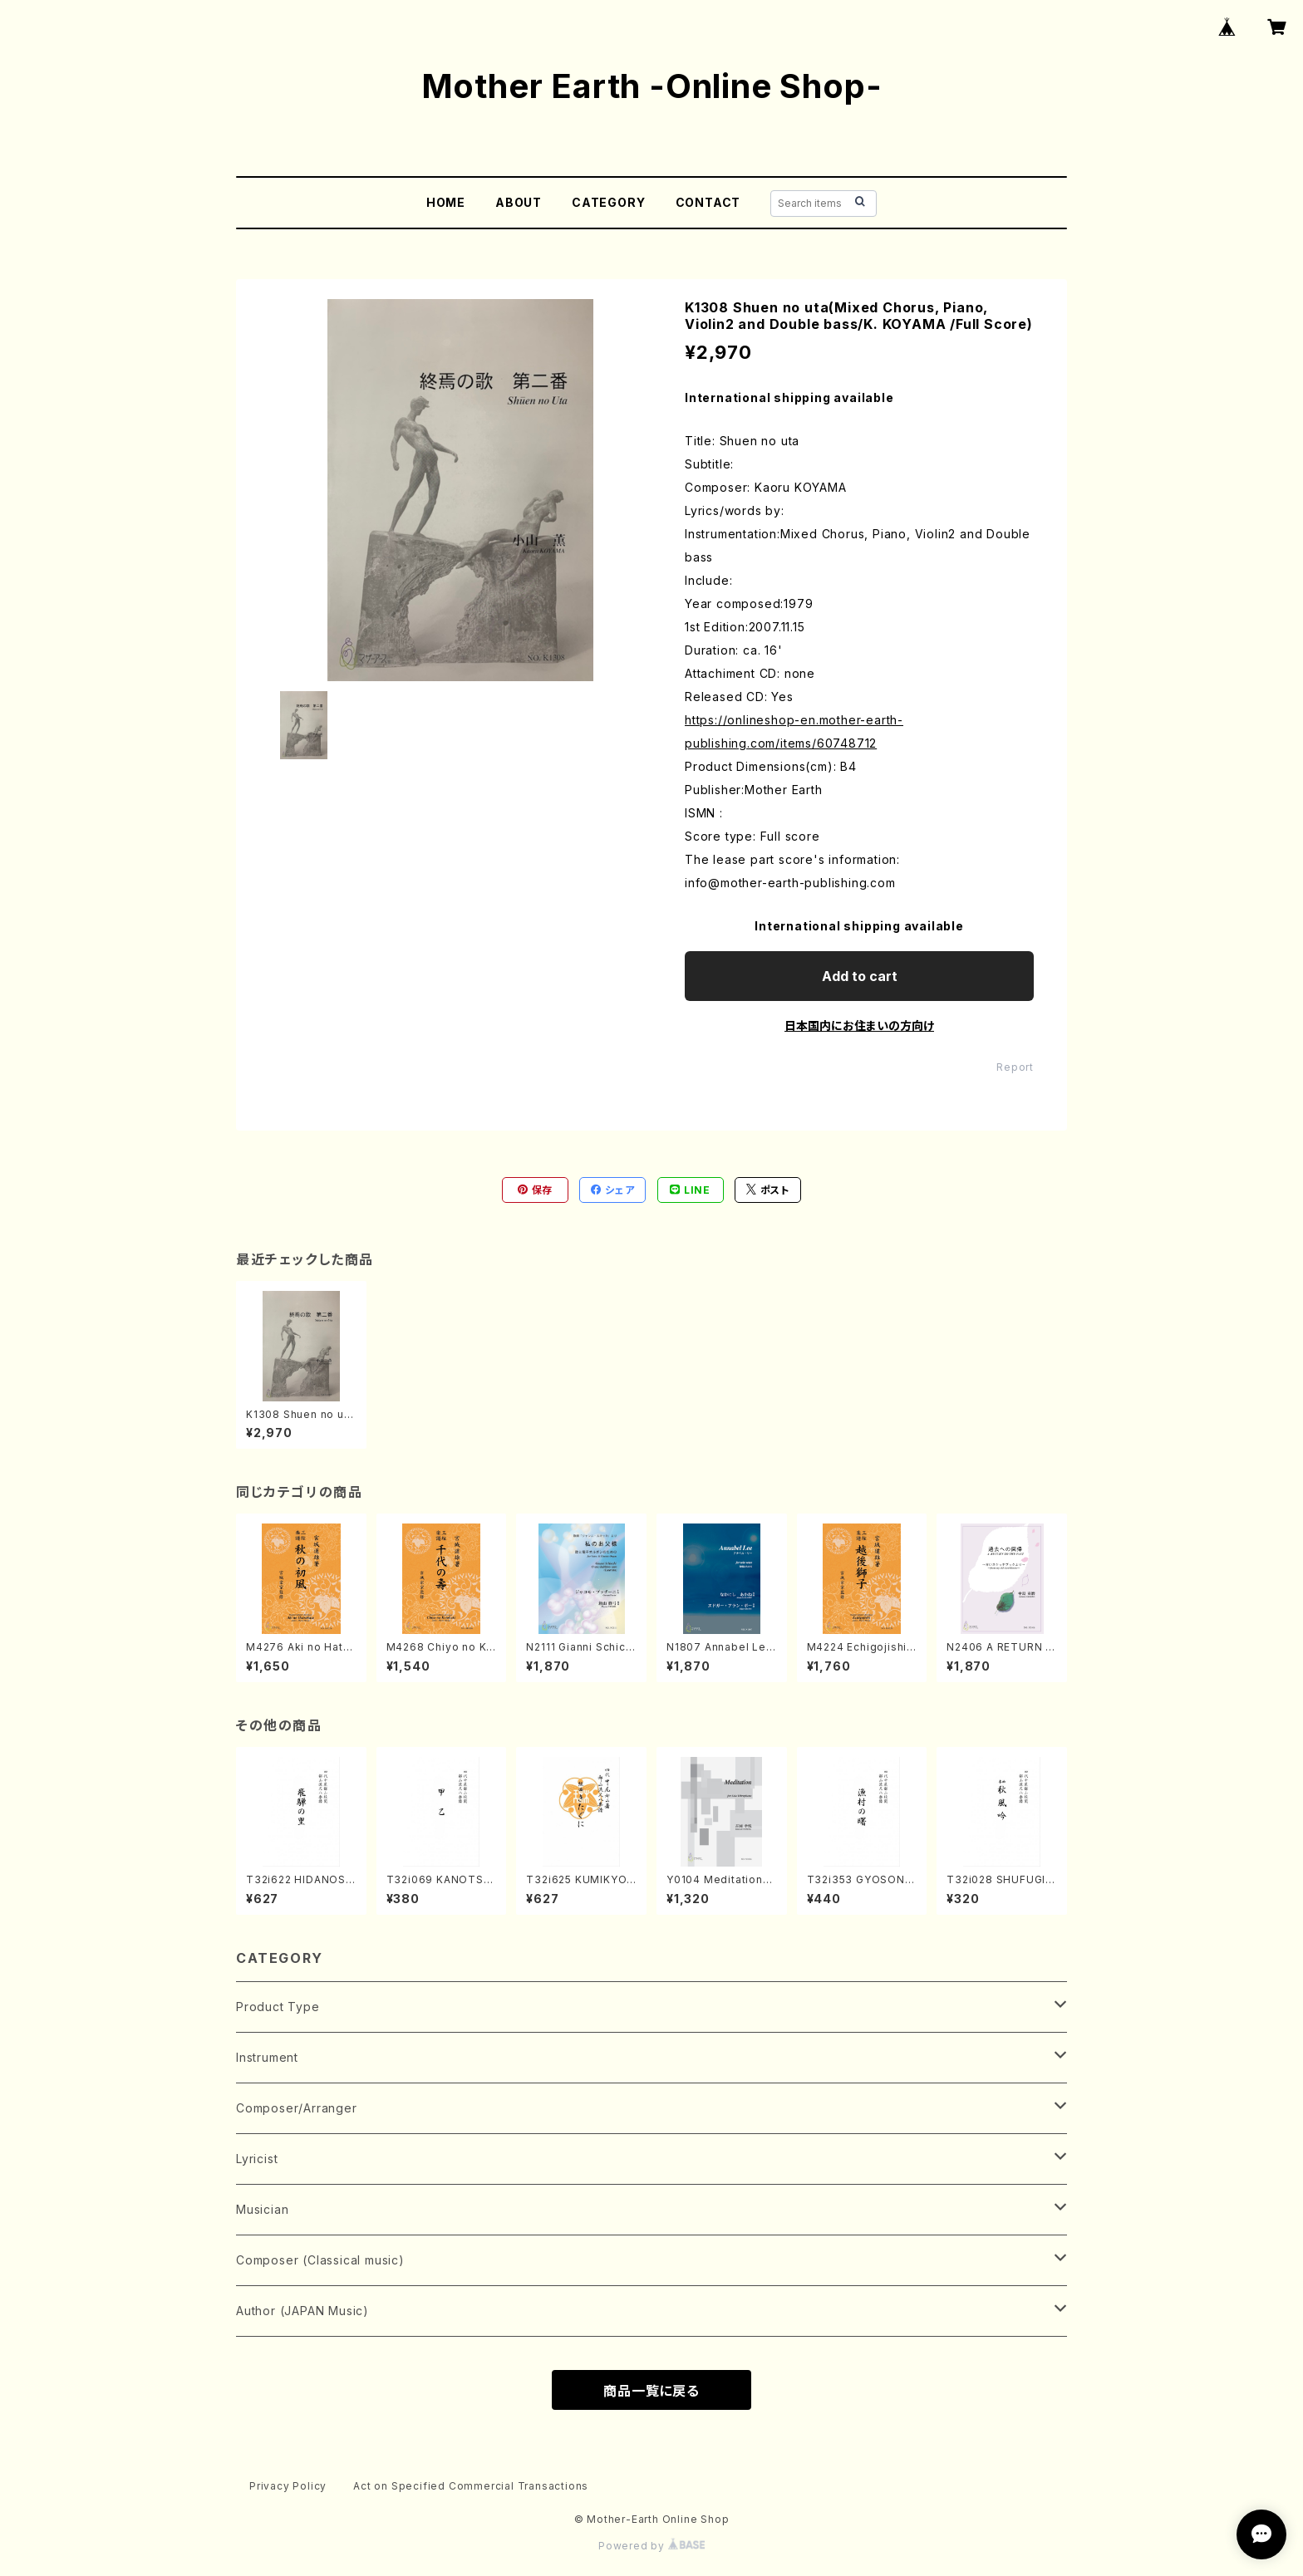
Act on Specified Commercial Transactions (470, 2486)
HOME (445, 202)
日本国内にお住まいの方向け (859, 1025)
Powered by (651, 2545)
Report (1015, 1067)
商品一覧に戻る (651, 2390)
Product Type (278, 2006)
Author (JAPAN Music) (302, 2311)
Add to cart (859, 976)
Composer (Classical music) (320, 2260)
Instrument (267, 2057)
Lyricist (257, 2159)
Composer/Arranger (296, 2108)
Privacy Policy (288, 2486)
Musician (262, 2209)
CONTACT (708, 202)
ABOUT (518, 202)
